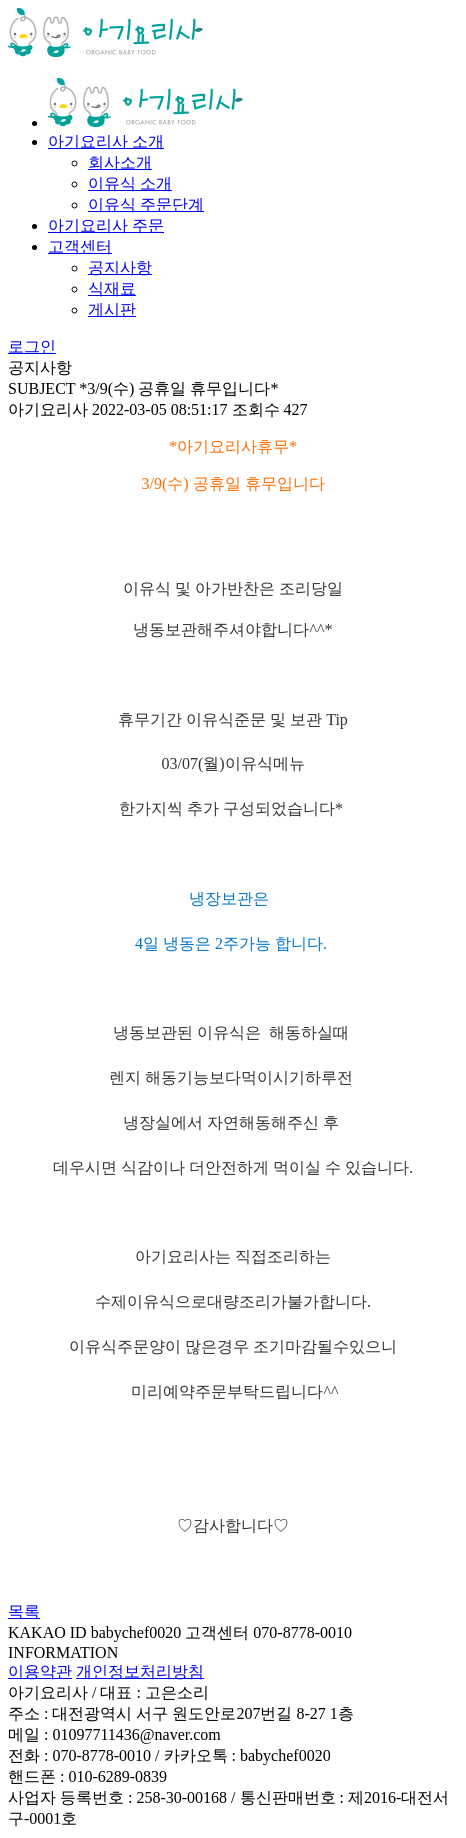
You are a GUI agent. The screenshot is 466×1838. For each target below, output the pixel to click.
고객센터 (80, 246)
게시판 (112, 309)
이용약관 (40, 1671)
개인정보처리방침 (140, 1671)
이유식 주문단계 (146, 204)
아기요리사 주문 (106, 225)
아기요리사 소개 (106, 141)
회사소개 (120, 162)
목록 (24, 1611)
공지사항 (120, 267)
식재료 (112, 288)
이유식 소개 (130, 183)
